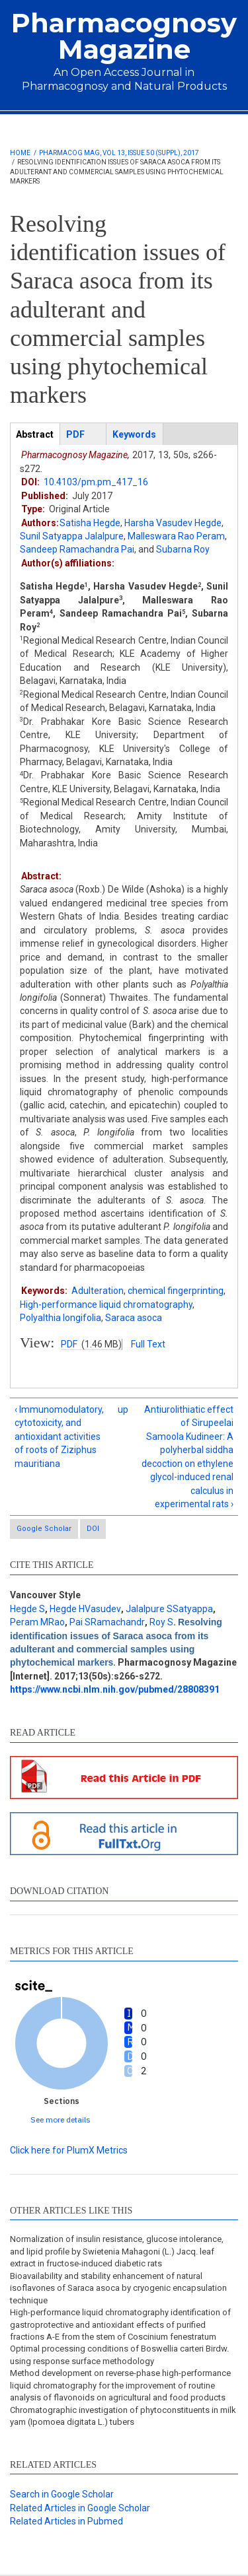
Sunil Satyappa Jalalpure (72, 536)
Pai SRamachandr (107, 1622)
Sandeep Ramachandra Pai (77, 549)
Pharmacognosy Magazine (124, 36)
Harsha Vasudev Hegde (173, 523)
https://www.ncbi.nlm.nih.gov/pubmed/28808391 (115, 1689)
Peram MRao (37, 1622)
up (122, 1409)
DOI (93, 1528)
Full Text (148, 1344)
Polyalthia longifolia (60, 1317)
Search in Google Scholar (62, 2494)
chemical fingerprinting (176, 1290)
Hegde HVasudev (85, 1609)
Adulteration (97, 1290)
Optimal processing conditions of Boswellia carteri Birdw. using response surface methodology (119, 2354)
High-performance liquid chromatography (106, 1304)
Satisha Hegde (90, 523)
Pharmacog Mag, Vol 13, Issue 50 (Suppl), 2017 (119, 152)
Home (20, 152)
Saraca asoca (133, 1317)
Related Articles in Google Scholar (80, 2508)
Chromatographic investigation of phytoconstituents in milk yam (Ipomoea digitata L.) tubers (123, 2416)
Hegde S (27, 1609)
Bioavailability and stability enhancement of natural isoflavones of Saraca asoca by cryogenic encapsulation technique (118, 2288)
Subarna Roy (183, 549)
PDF (69, 1344)
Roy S (161, 1622)
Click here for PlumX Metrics (69, 2150)
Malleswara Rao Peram (176, 536)
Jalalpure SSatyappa (169, 1609)
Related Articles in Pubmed (66, 2521)
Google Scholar (44, 1528)
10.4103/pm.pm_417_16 (96, 482)
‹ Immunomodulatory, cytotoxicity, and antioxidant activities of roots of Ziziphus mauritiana (59, 1436)
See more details (60, 2119)
